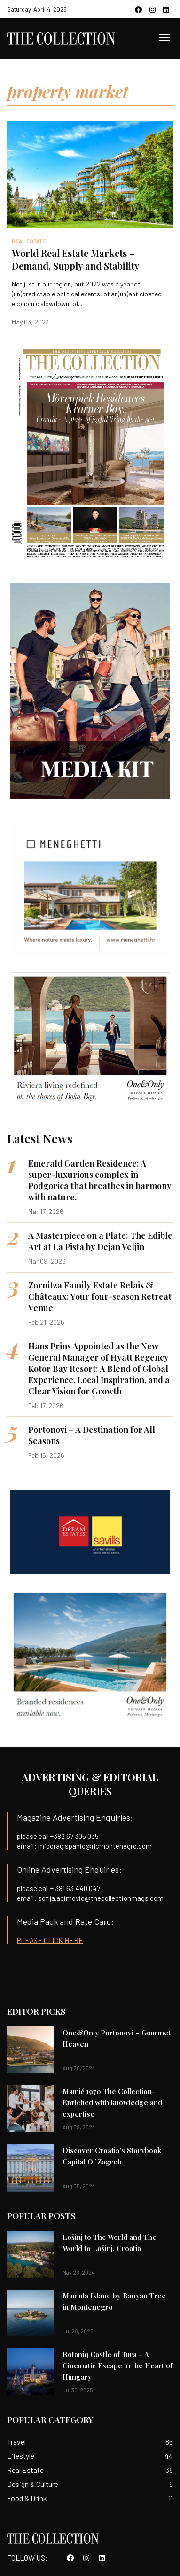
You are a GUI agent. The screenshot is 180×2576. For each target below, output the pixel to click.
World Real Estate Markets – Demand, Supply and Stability (76, 259)
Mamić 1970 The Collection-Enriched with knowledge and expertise (112, 2102)
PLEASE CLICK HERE (50, 1940)
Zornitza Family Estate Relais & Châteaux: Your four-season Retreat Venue (100, 1296)
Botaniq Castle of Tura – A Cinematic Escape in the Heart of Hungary (117, 2365)
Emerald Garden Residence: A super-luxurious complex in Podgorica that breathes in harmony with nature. (100, 1180)
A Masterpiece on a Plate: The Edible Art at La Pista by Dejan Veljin (100, 1241)
